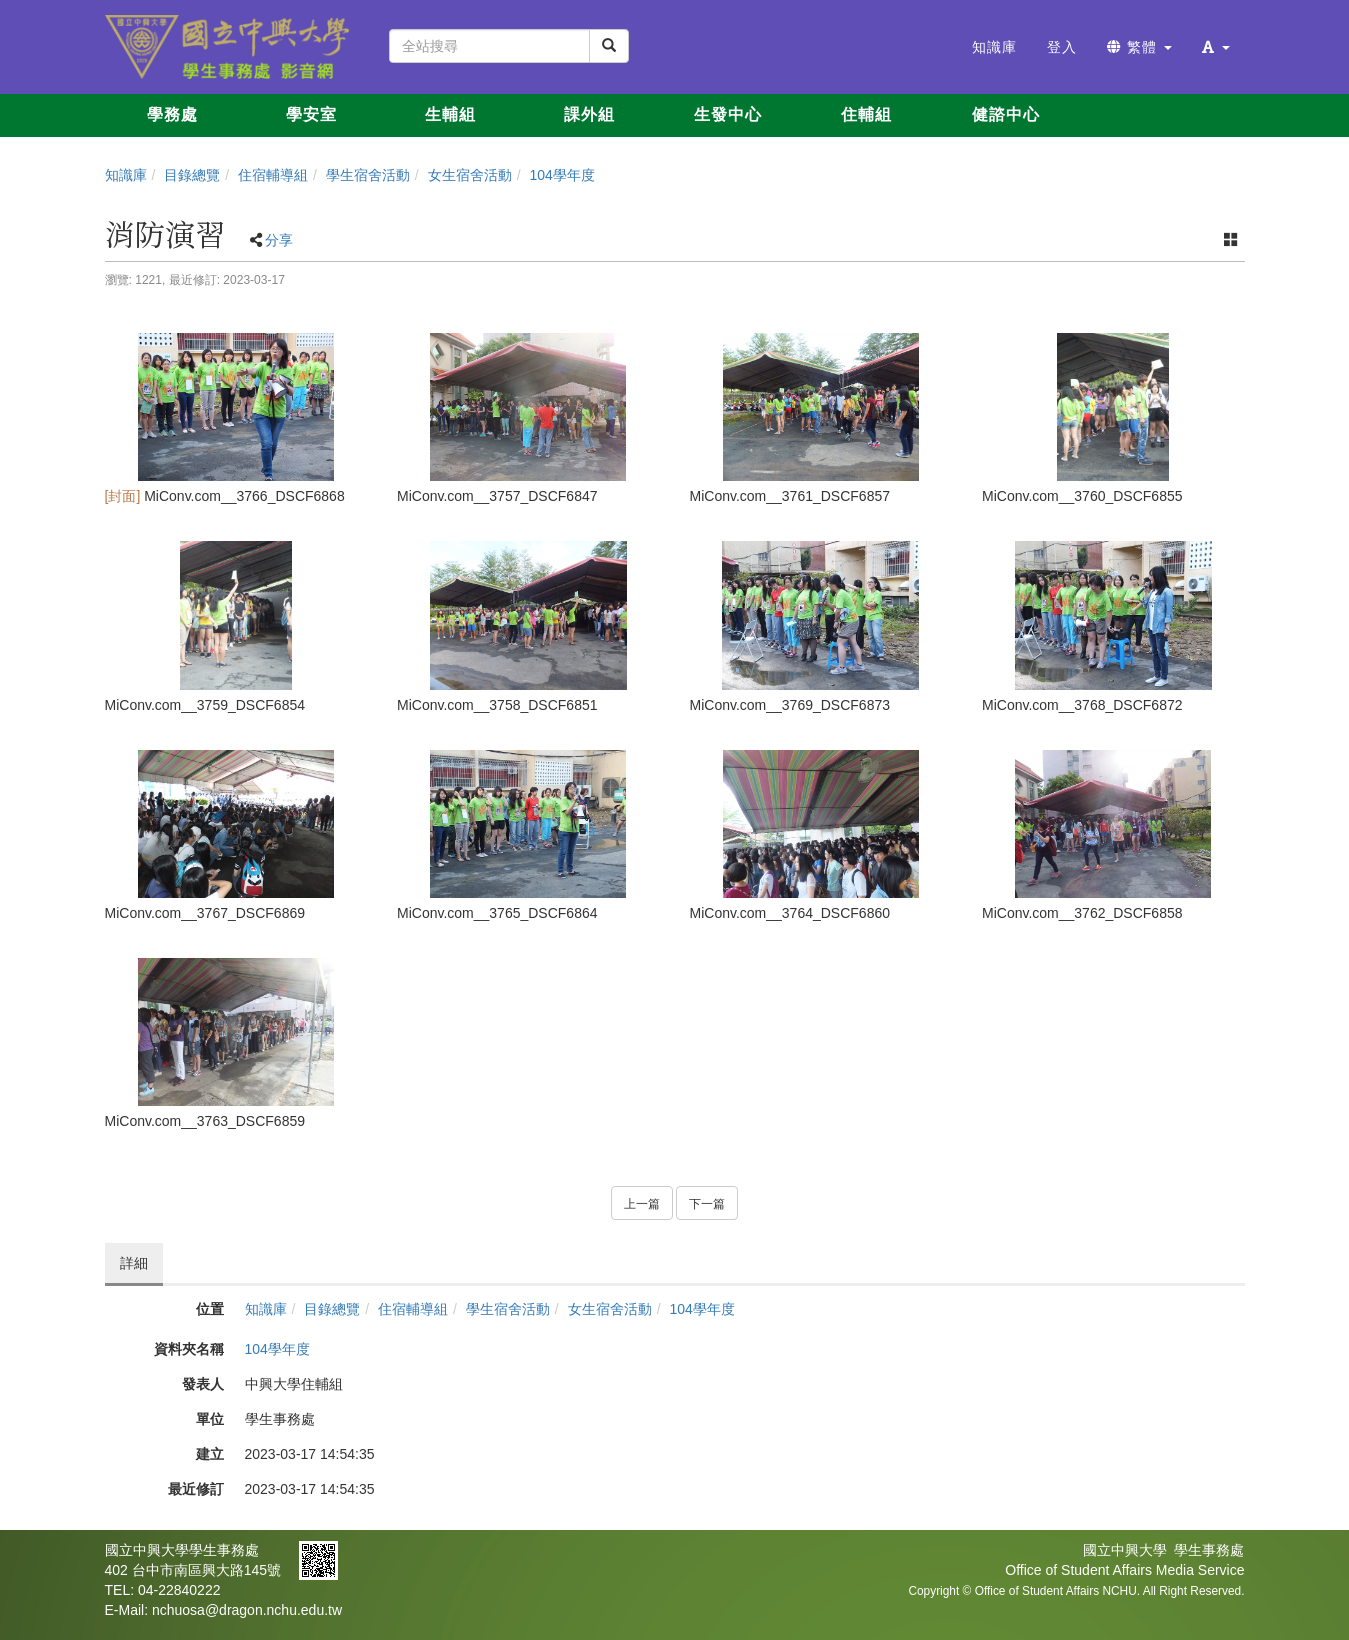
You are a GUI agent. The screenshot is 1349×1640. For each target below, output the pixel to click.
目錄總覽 (192, 175)
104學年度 (561, 175)
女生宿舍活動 (470, 175)
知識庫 (126, 175)
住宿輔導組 (273, 175)
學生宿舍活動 (368, 175)
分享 (279, 240)
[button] (1216, 47)
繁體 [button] (1139, 47)
